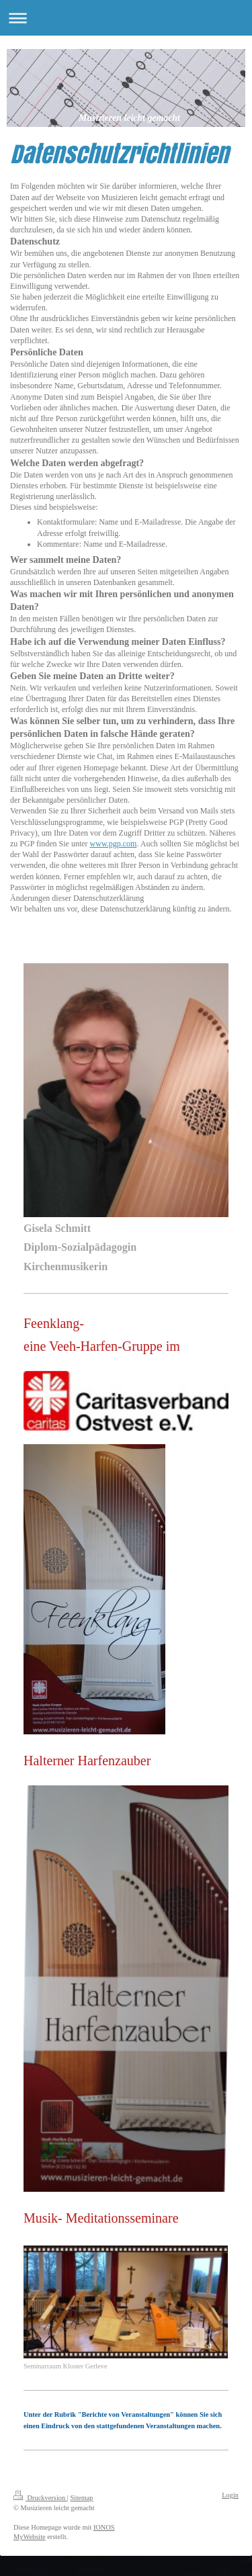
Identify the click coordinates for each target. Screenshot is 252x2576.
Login (230, 2495)
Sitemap (81, 2497)
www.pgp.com (113, 843)
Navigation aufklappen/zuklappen (126, 17)
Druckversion (40, 2497)
